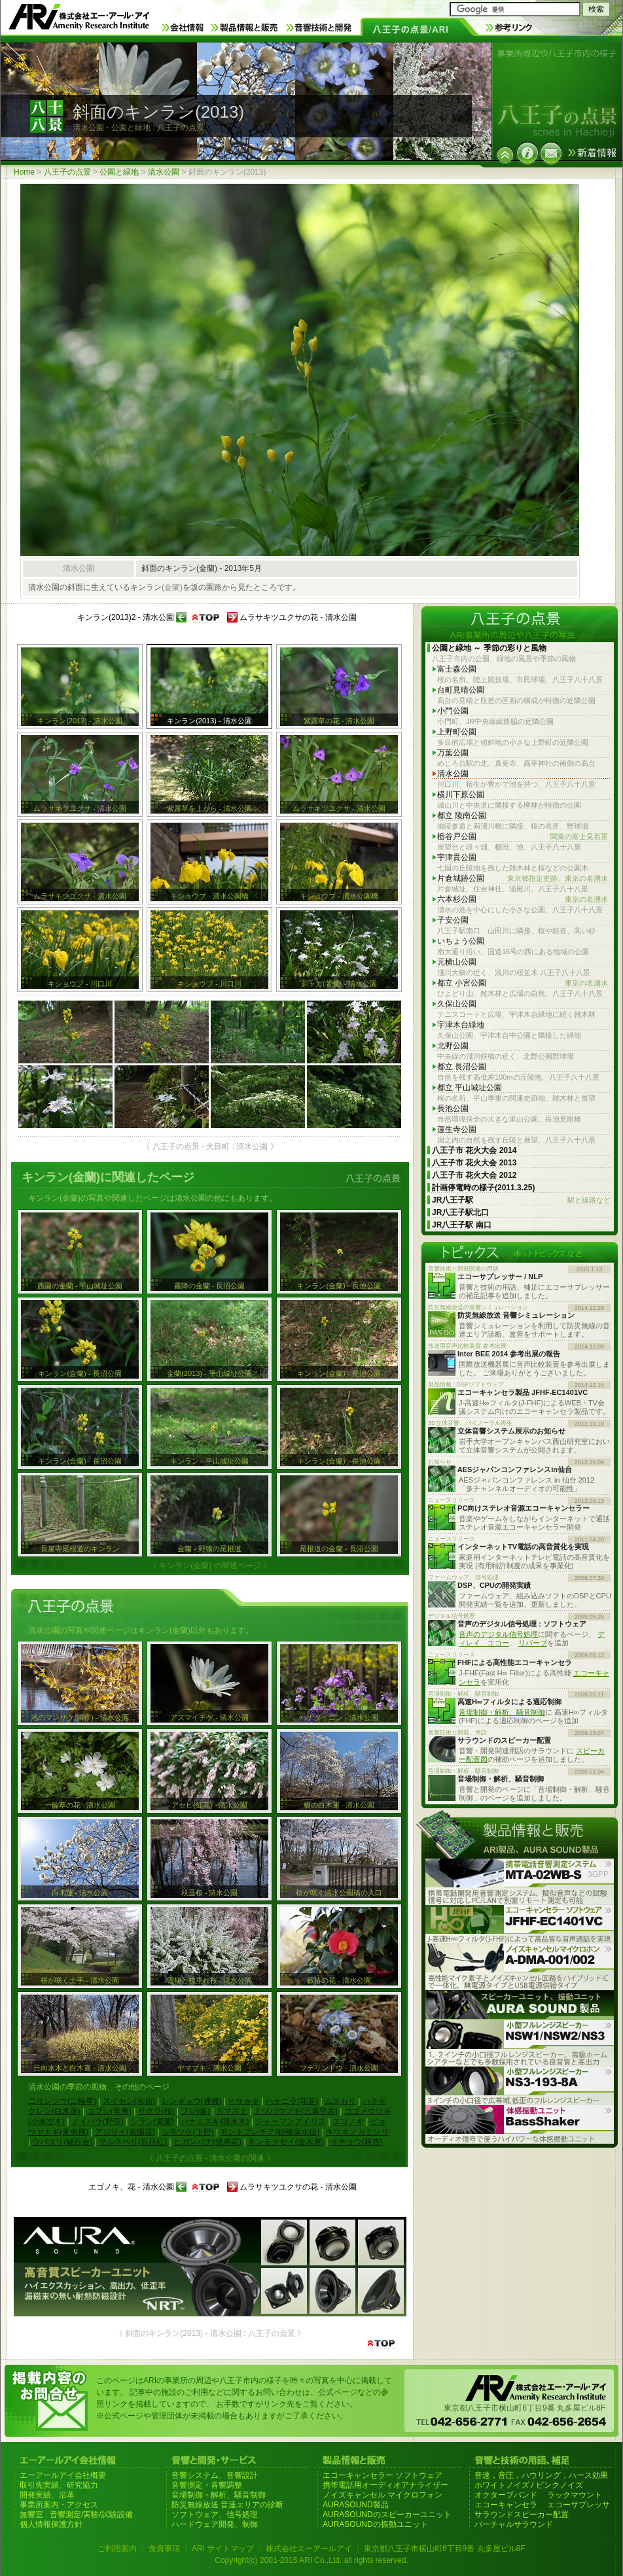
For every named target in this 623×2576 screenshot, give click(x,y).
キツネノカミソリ (357, 2132)
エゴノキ (348, 2121)
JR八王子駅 (521, 1200)
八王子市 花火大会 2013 (474, 1162)
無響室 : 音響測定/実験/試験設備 (76, 2514)
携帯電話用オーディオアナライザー (385, 2485)
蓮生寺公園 (456, 1129)
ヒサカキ (243, 2101)
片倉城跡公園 (522, 878)
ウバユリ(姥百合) (62, 2141)
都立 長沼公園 (461, 1066)
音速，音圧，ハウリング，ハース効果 (541, 2475)
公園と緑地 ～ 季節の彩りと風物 (489, 648)
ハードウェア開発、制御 (214, 2524)
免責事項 (164, 2548)
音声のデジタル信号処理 (498, 1634)
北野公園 (453, 1045)
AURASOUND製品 (356, 2504)
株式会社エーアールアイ (309, 2548)
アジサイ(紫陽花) (125, 2132)
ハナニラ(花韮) (292, 2101)
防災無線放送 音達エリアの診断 (227, 2504)
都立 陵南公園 (461, 815)
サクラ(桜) (156, 2111)
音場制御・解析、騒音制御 (502, 1712)
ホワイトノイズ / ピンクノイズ (528, 2485)
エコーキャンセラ (505, 2504)
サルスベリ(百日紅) (133, 2141)
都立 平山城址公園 (469, 1087)
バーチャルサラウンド (513, 2524)
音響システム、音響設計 (214, 2475)
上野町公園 (456, 731)
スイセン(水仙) (129, 2101)
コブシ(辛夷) (109, 2111)
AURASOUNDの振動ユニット (375, 2524)
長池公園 (453, 1108)
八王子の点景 (67, 172)
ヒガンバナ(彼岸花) (207, 2141)
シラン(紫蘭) (152, 2121)
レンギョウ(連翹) (192, 2101)
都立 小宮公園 (522, 983)
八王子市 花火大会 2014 (474, 1150)
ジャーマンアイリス (290, 2121)
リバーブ (532, 1643)
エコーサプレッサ (578, 2504)
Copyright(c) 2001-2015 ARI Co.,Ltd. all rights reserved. (311, 2560)
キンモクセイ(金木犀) (286, 2141)
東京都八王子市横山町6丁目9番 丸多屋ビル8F (444, 2548)
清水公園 (163, 172)
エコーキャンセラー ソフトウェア (382, 2475)
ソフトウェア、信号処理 (214, 2514)
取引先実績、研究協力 (59, 2485)
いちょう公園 (460, 941)
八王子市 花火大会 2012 (474, 1175)
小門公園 (453, 710)
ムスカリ (340, 2101)
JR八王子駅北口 (460, 1212)
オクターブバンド (505, 2494)
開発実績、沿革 (47, 2494)
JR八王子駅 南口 (461, 1224)
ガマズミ (231, 2111)
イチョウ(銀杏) (356, 2141)
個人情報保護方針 (51, 2524)
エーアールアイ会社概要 (63, 2475)
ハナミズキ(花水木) (215, 2121)
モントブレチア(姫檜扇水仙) (269, 2132)
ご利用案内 (117, 2548)
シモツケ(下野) (188, 2132)
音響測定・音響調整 (206, 2485)
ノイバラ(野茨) (97, 2121)
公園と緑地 (119, 172)
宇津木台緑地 (460, 1024)
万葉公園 (453, 752)
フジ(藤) (195, 2111)
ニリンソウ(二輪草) (62, 2101)
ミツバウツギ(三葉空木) (296, 2111)
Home (24, 172)
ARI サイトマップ (223, 2548)
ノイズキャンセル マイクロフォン (382, 2494)
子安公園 (453, 920)
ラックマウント (574, 2494)
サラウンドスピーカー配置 (521, 2514)
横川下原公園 (460, 794)
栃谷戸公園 (522, 837)
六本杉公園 (522, 899)
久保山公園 (456, 1003)
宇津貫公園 (456, 857)
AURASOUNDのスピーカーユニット (387, 2514)
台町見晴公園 (460, 690)
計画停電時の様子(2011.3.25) (483, 1187)
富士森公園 (456, 669)
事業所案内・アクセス (59, 2504)
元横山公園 (456, 962)
